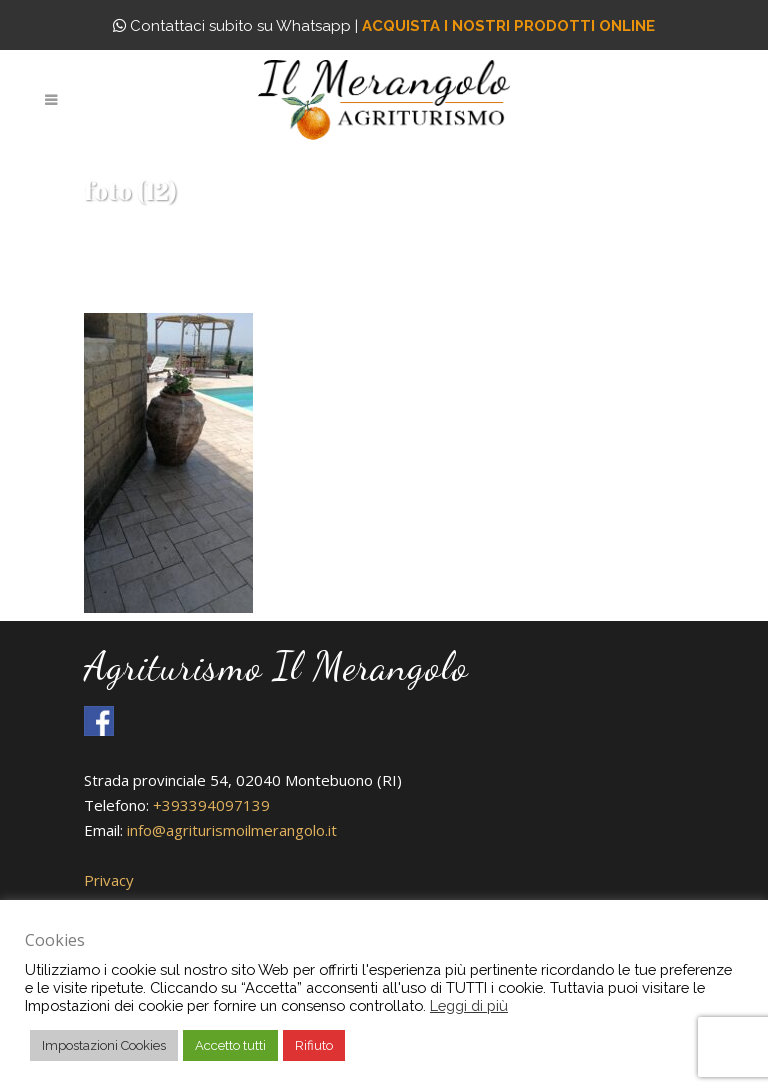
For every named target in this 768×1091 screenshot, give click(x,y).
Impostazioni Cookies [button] (104, 1045)
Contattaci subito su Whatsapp (232, 26)
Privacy (109, 880)
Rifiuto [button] (314, 1045)
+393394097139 (211, 805)
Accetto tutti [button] (230, 1045)
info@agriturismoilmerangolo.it (232, 830)
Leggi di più (469, 1005)
